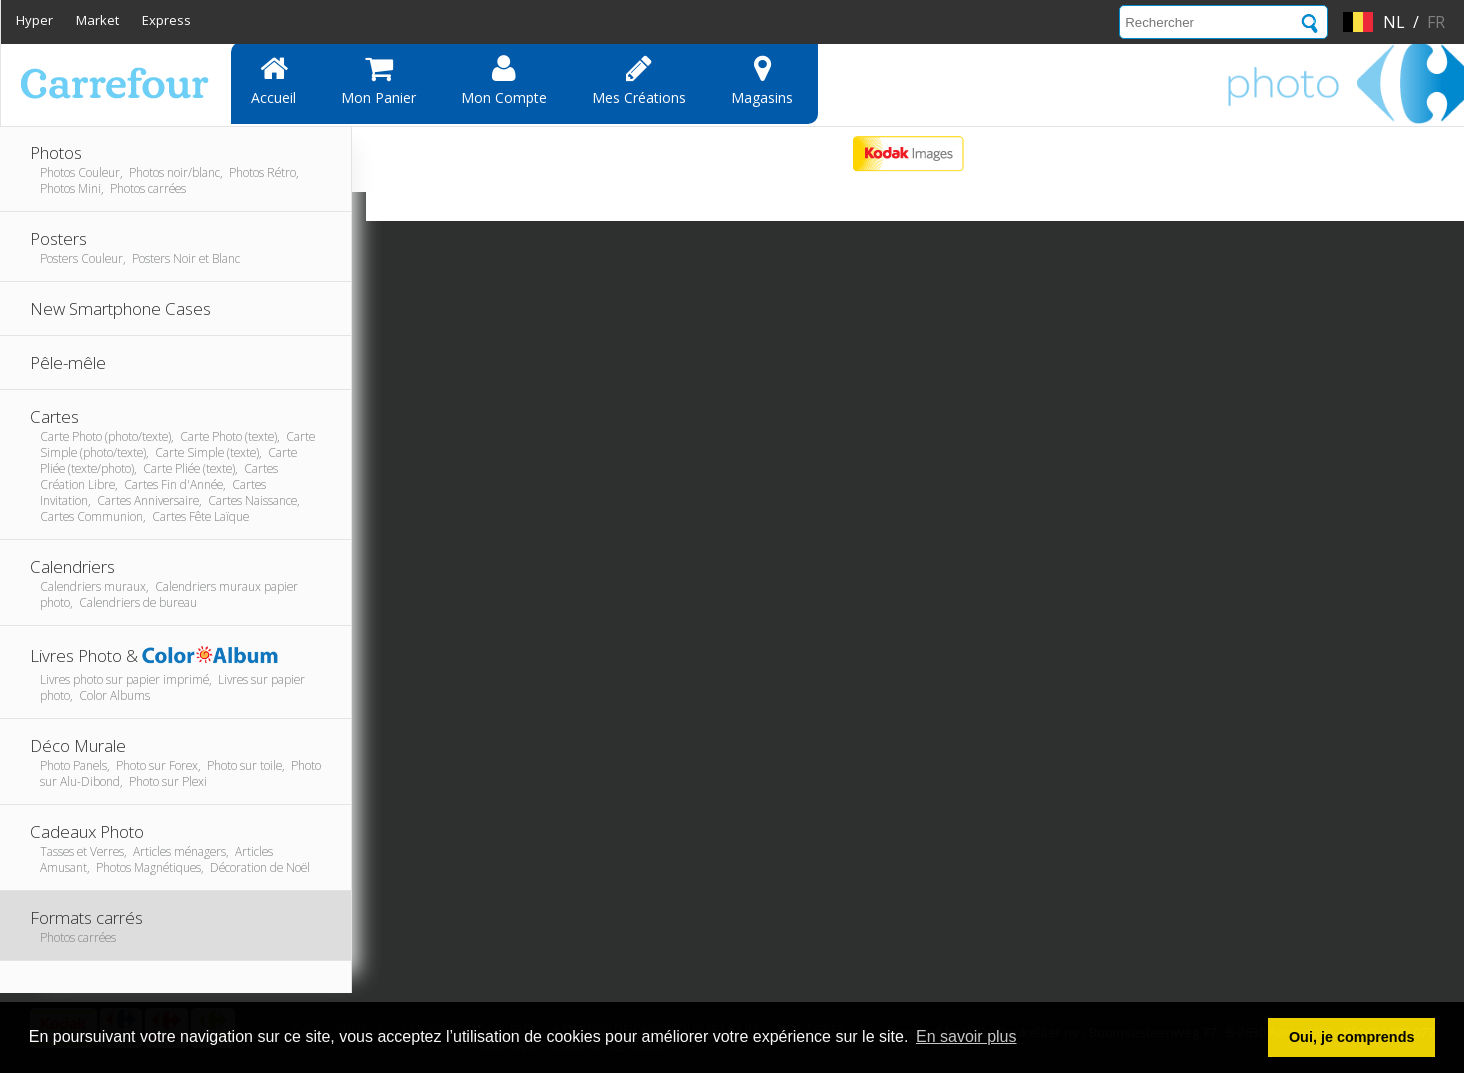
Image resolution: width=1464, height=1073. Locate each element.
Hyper (34, 20)
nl (1394, 22)
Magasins (762, 80)
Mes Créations (639, 80)
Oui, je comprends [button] (1352, 1037)
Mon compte (504, 80)
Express (166, 20)
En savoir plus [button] (966, 1036)
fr (1436, 22)
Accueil (273, 80)
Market (97, 20)
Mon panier (378, 80)
